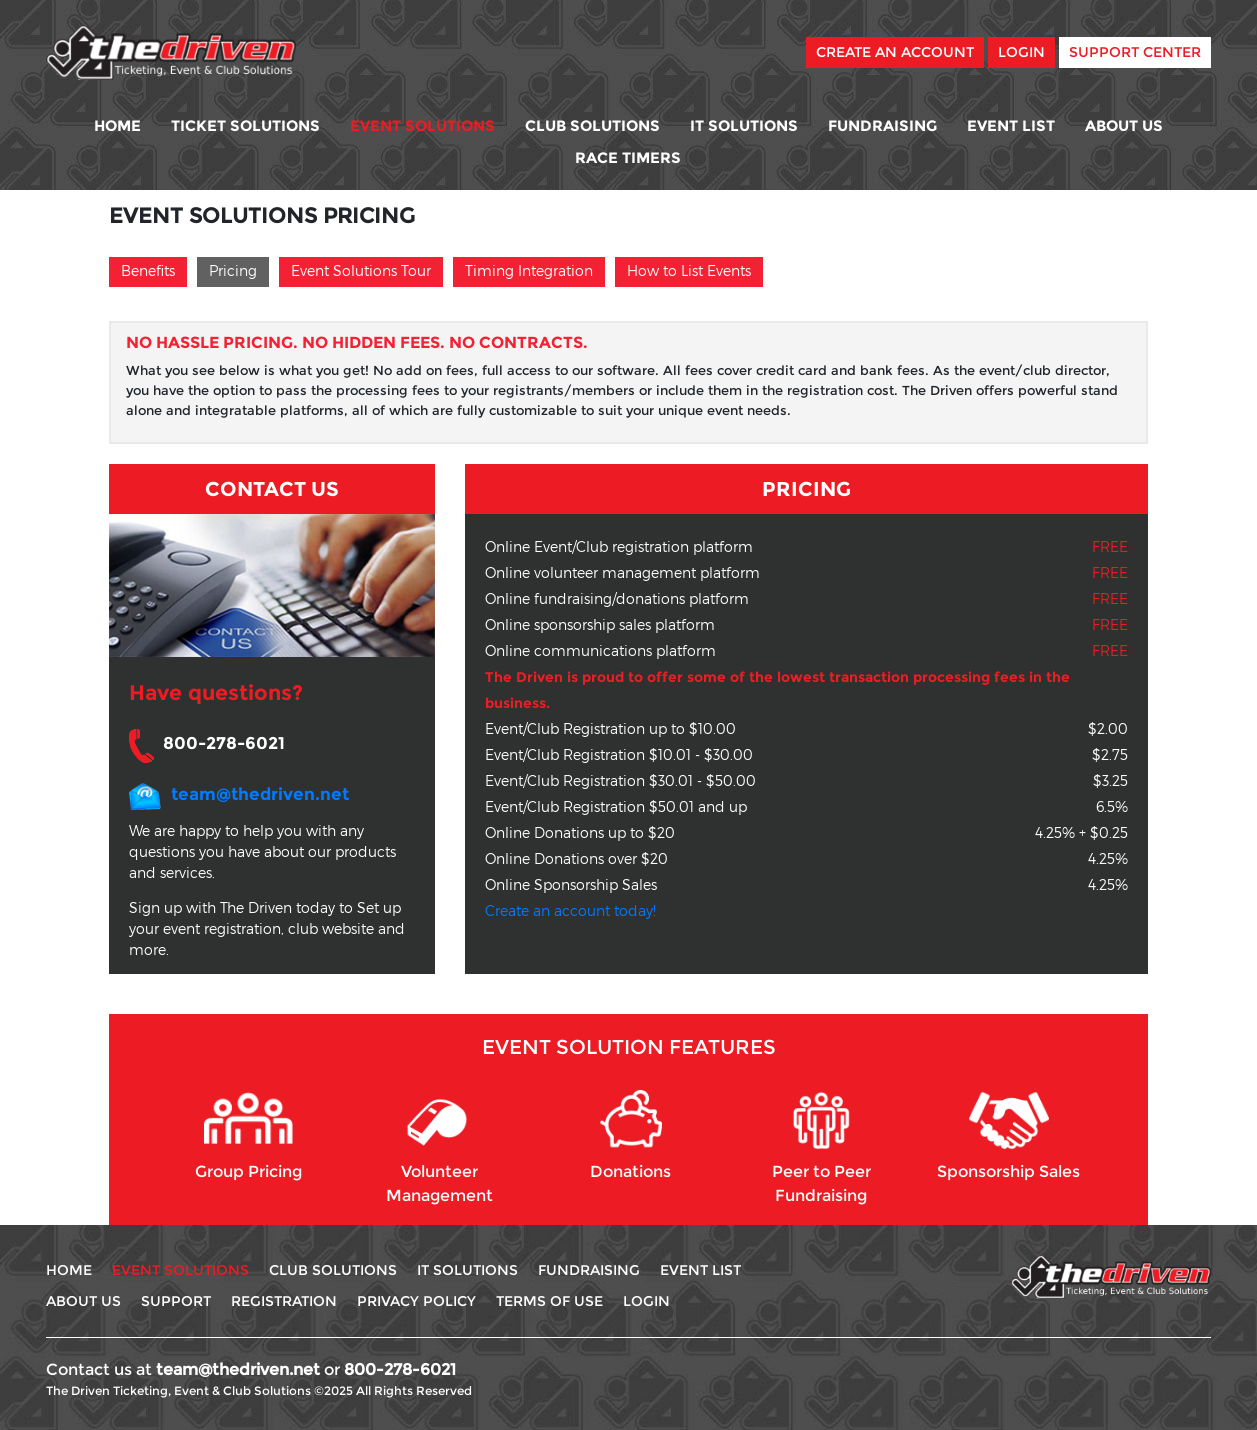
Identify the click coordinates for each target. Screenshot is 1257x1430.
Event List (1011, 125)
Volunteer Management (439, 1147)
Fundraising (882, 125)
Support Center (1135, 52)
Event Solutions (422, 125)
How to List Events (689, 270)
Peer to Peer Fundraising (821, 1147)
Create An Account (895, 52)
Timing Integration (529, 270)
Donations (630, 1135)
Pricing (233, 270)
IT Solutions (744, 125)
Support (176, 1301)
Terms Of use (549, 1301)
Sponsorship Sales (1008, 1135)
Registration (284, 1301)
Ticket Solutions (245, 125)
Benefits (148, 270)
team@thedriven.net (260, 794)
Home (117, 125)
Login (1021, 52)
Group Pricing (248, 1135)
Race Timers (628, 157)
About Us (1124, 125)
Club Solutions (592, 125)
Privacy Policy (416, 1301)
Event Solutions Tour (361, 270)
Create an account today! (570, 910)
